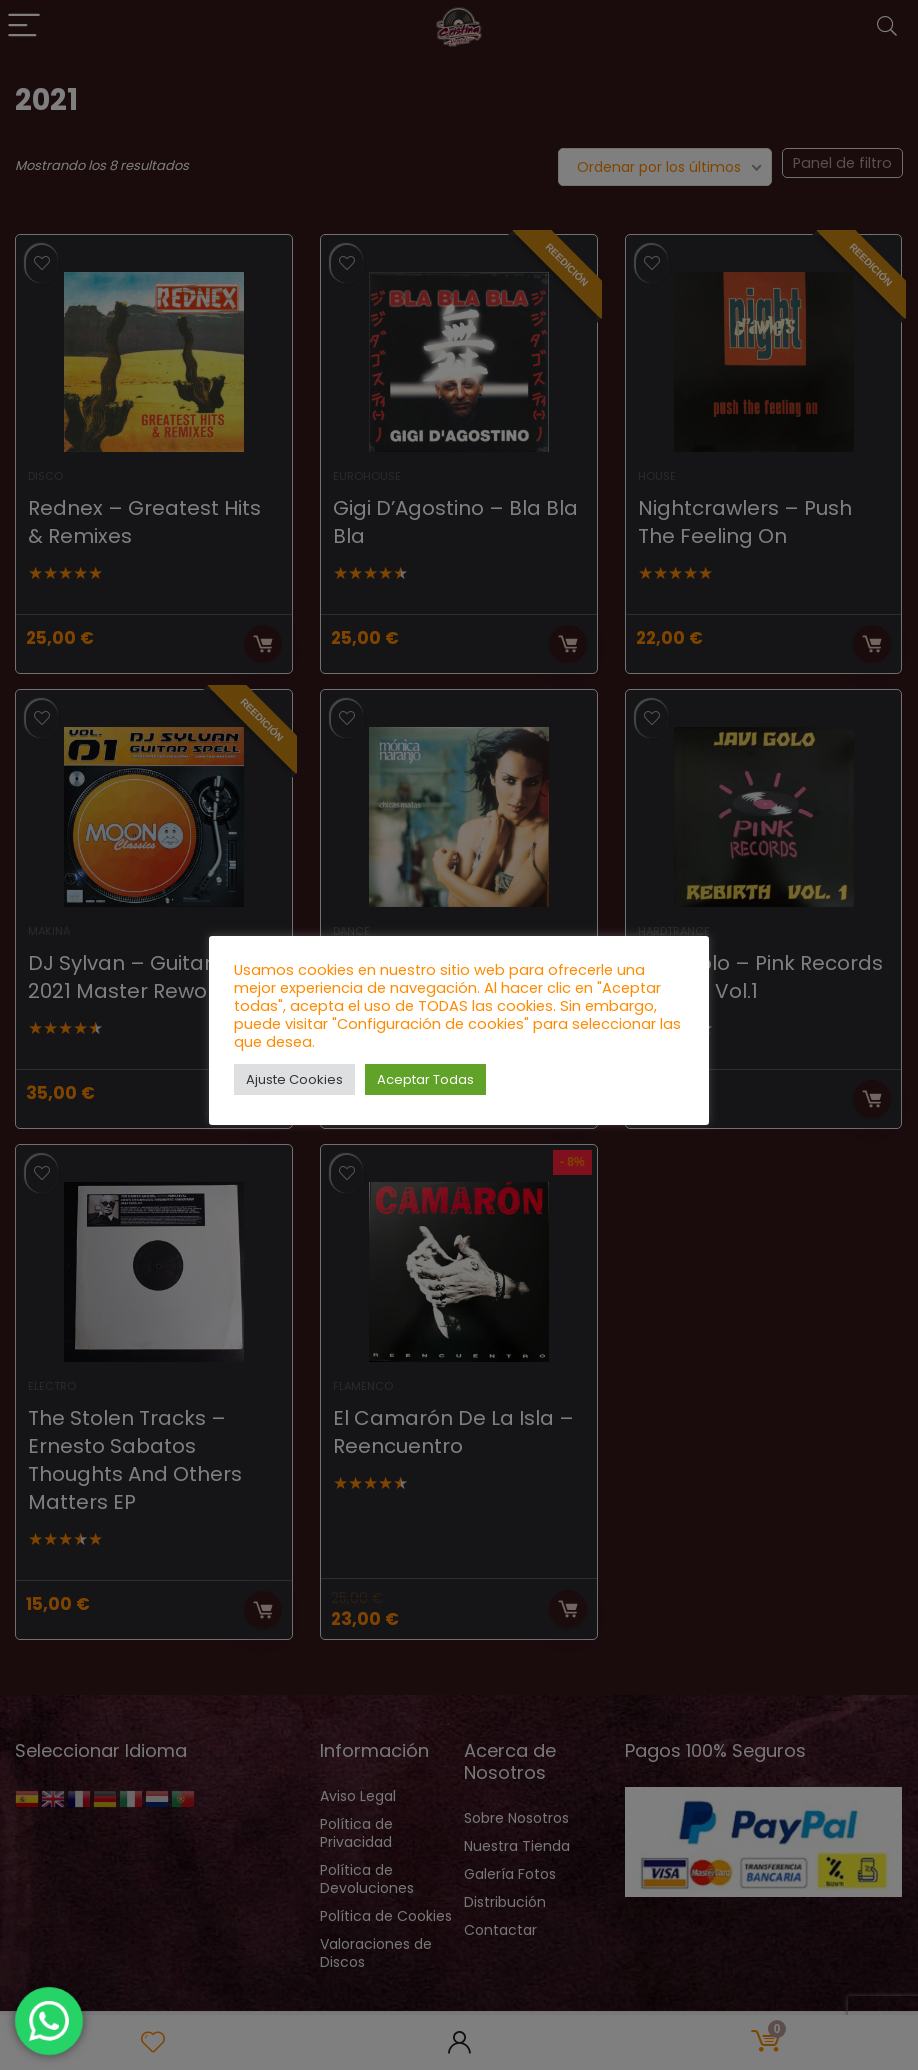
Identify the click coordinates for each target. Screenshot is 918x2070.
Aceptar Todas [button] (425, 1079)
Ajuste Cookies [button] (294, 1079)
